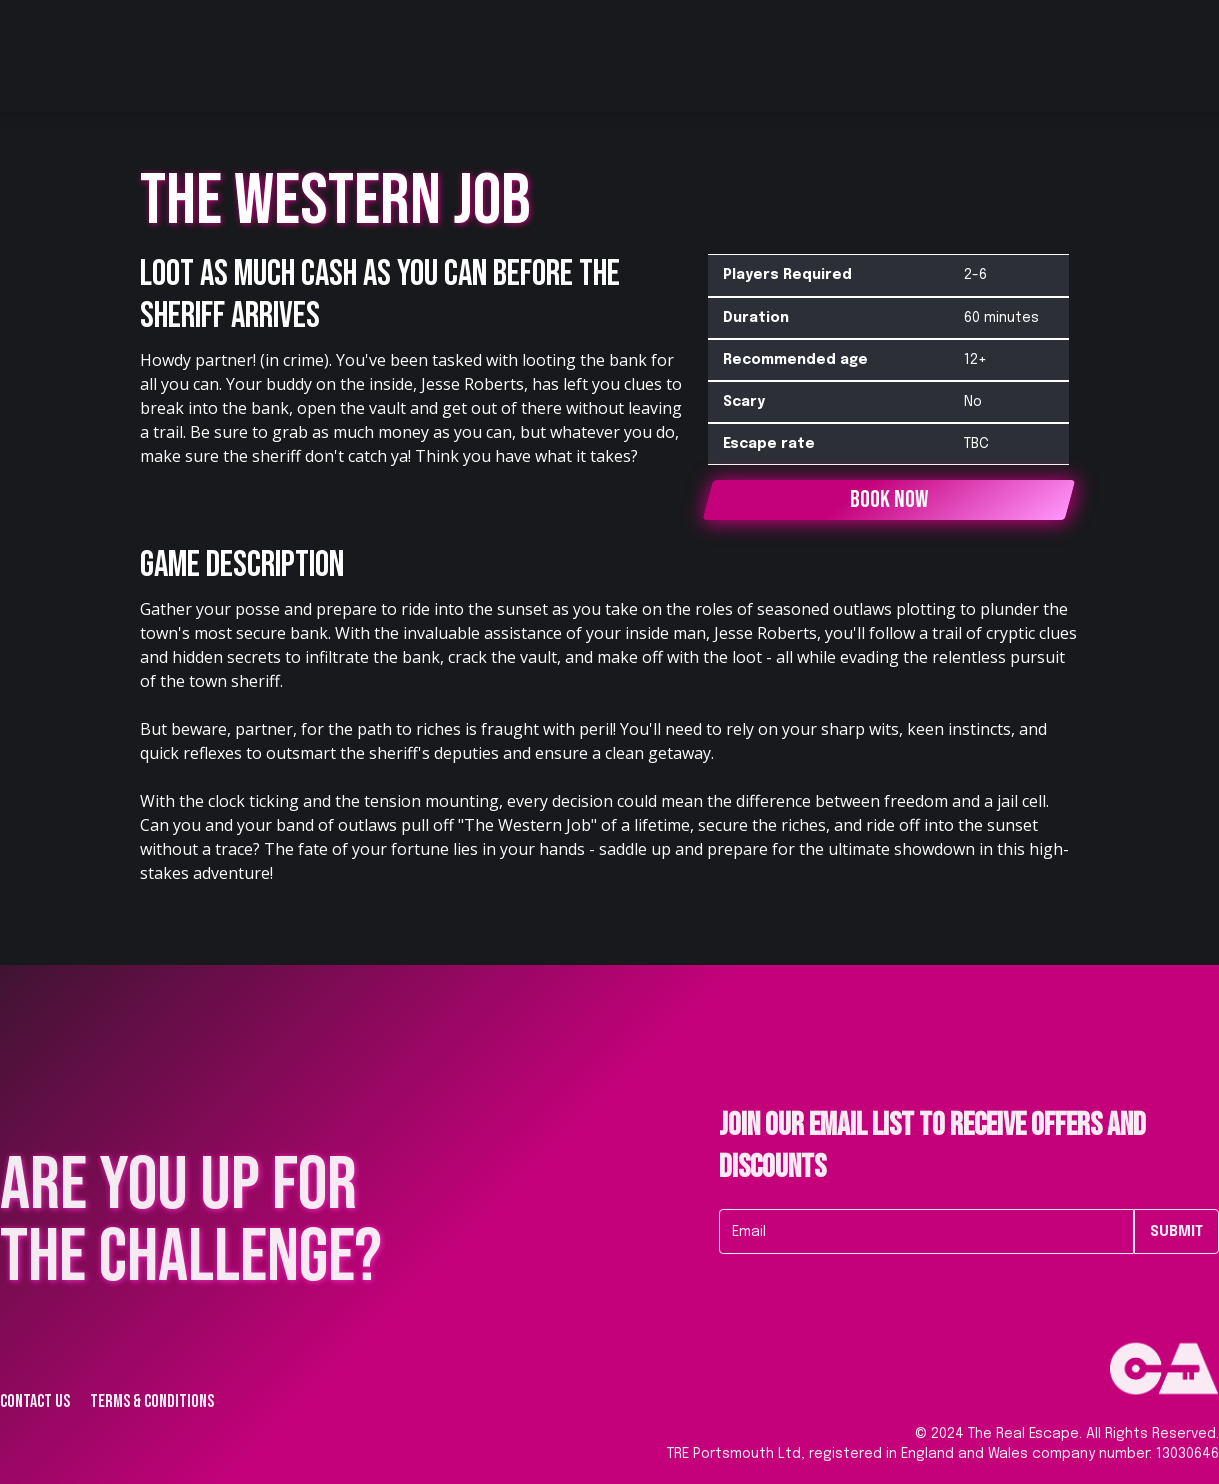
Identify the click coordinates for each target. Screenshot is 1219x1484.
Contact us (35, 1402)
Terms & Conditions (152, 1402)
